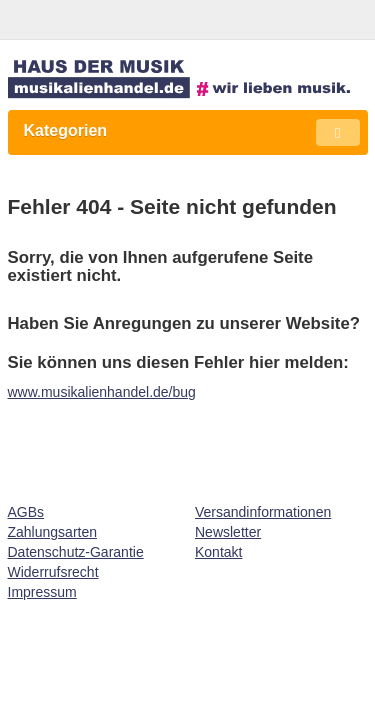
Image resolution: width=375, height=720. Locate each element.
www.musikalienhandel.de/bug (102, 392)
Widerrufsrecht (53, 572)
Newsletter (228, 532)
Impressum (42, 592)
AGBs (26, 512)
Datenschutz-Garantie (76, 552)
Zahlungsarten (53, 532)
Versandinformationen (263, 512)
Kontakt (218, 552)
